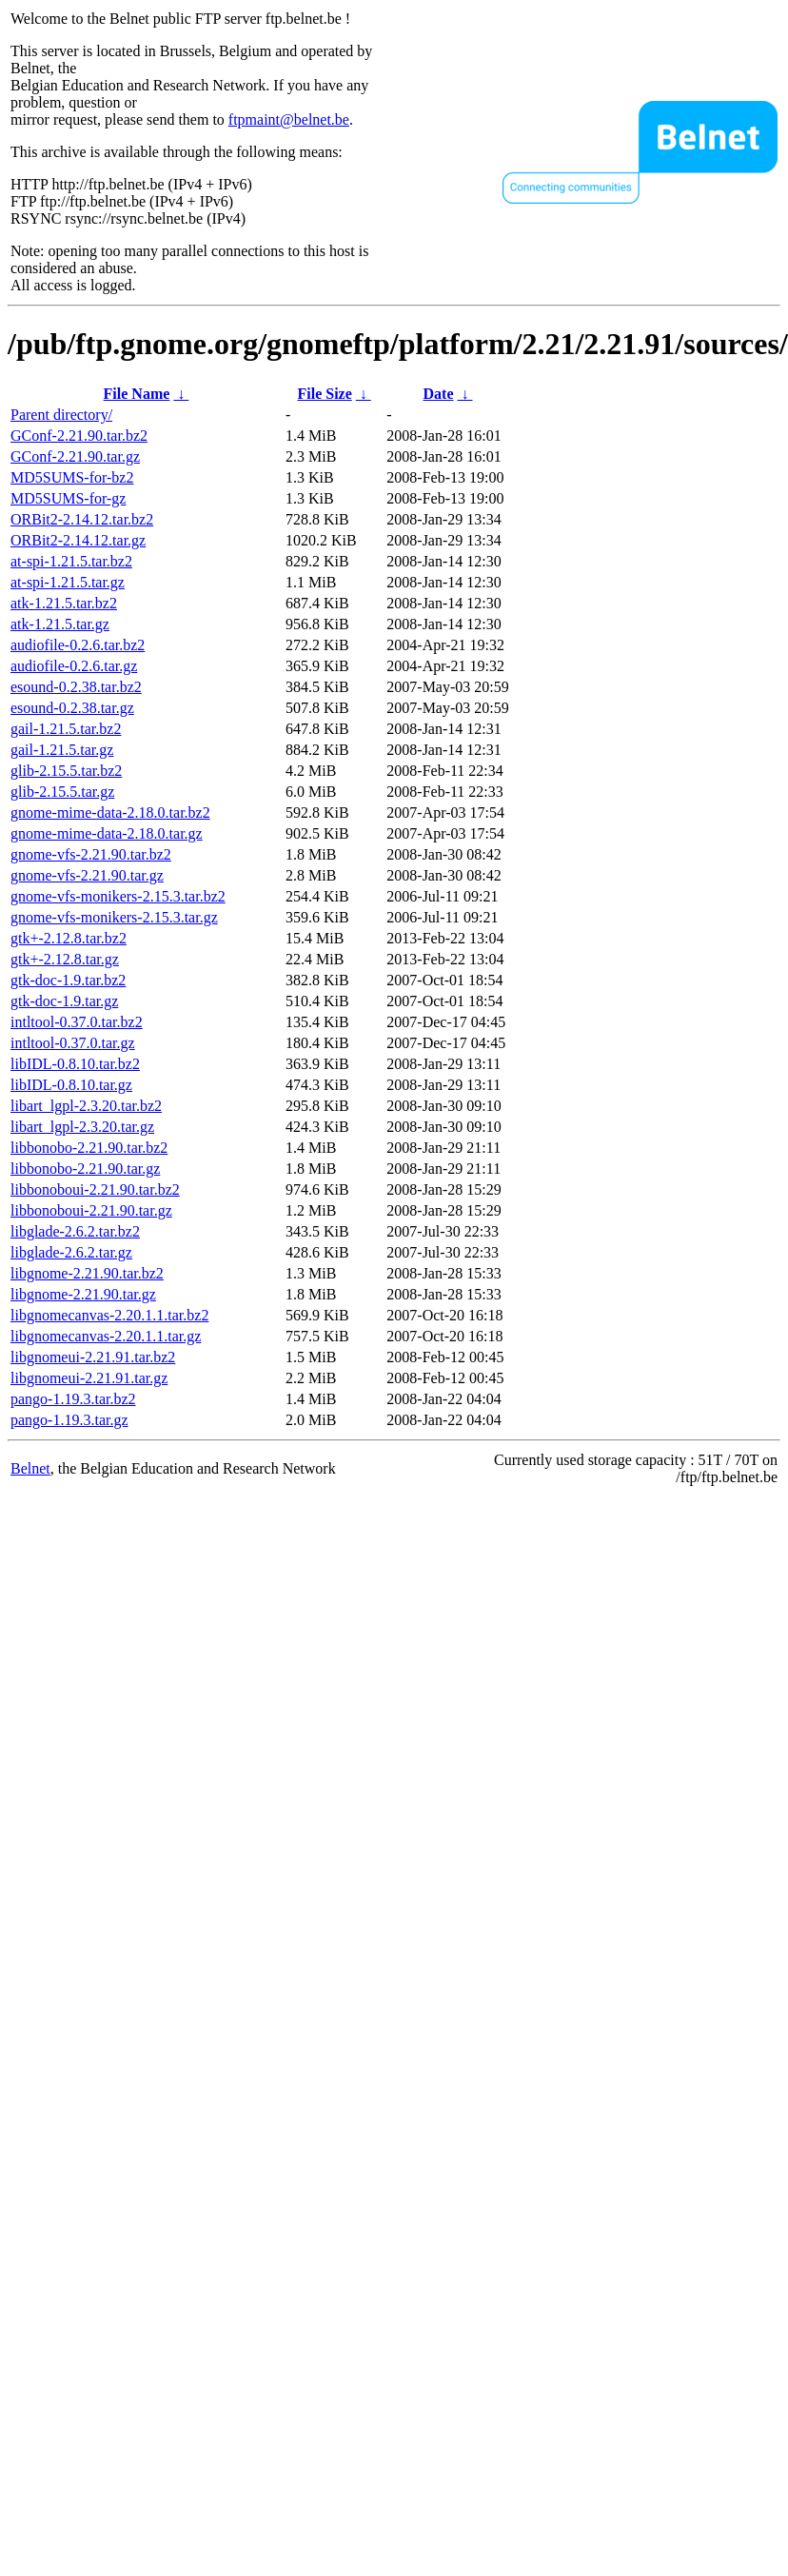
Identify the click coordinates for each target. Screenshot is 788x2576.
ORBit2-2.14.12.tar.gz (78, 540)
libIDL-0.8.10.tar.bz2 (75, 1064)
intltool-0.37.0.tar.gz (72, 1043)
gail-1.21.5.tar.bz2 (65, 729)
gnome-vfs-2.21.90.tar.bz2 (90, 854)
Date (439, 394)
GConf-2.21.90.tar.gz (75, 456)
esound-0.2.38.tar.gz (72, 708)
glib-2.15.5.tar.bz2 (66, 771)
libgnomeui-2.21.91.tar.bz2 (92, 1357)
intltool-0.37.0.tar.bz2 (76, 1022)
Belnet (30, 1468)
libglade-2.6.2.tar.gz (71, 1252)
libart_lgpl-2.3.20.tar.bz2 (86, 1106)
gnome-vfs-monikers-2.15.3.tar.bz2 (118, 896)
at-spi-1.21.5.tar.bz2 (71, 561)
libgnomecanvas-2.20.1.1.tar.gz (105, 1336)
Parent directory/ (61, 414)
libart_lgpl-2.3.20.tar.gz (82, 1127)
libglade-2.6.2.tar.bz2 (75, 1231)
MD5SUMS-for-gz (68, 498)
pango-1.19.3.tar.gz (69, 1420)
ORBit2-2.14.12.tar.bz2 (81, 519)
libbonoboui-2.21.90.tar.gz (91, 1210)
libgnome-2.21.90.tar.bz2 (87, 1273)
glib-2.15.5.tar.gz (62, 791)
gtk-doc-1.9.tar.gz (64, 1001)
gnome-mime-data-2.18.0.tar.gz (106, 833)
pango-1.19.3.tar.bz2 (73, 1399)
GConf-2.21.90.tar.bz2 (79, 435)
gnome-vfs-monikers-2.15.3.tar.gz (114, 917)
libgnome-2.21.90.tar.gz (83, 1294)
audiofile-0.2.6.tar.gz (73, 666)
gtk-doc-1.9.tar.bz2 (68, 980)
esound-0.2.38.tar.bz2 (76, 687)
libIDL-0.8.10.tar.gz (71, 1085)
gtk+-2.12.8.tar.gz (64, 959)
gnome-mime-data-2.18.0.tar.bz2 (110, 812)
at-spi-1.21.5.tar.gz (67, 582)
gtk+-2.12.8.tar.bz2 (68, 938)
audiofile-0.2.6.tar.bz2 (77, 645)
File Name (137, 394)
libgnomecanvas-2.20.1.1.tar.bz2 (109, 1315)
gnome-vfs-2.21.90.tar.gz (87, 875)
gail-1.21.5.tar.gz (61, 750)
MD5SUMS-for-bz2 (71, 477)
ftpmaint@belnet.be (288, 119)
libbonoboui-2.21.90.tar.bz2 (95, 1189)
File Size (324, 394)
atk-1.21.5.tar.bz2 (63, 603)
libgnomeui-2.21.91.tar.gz (88, 1378)
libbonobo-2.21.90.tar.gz (85, 1168)
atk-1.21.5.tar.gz (59, 624)
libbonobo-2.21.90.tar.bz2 (88, 1147)
